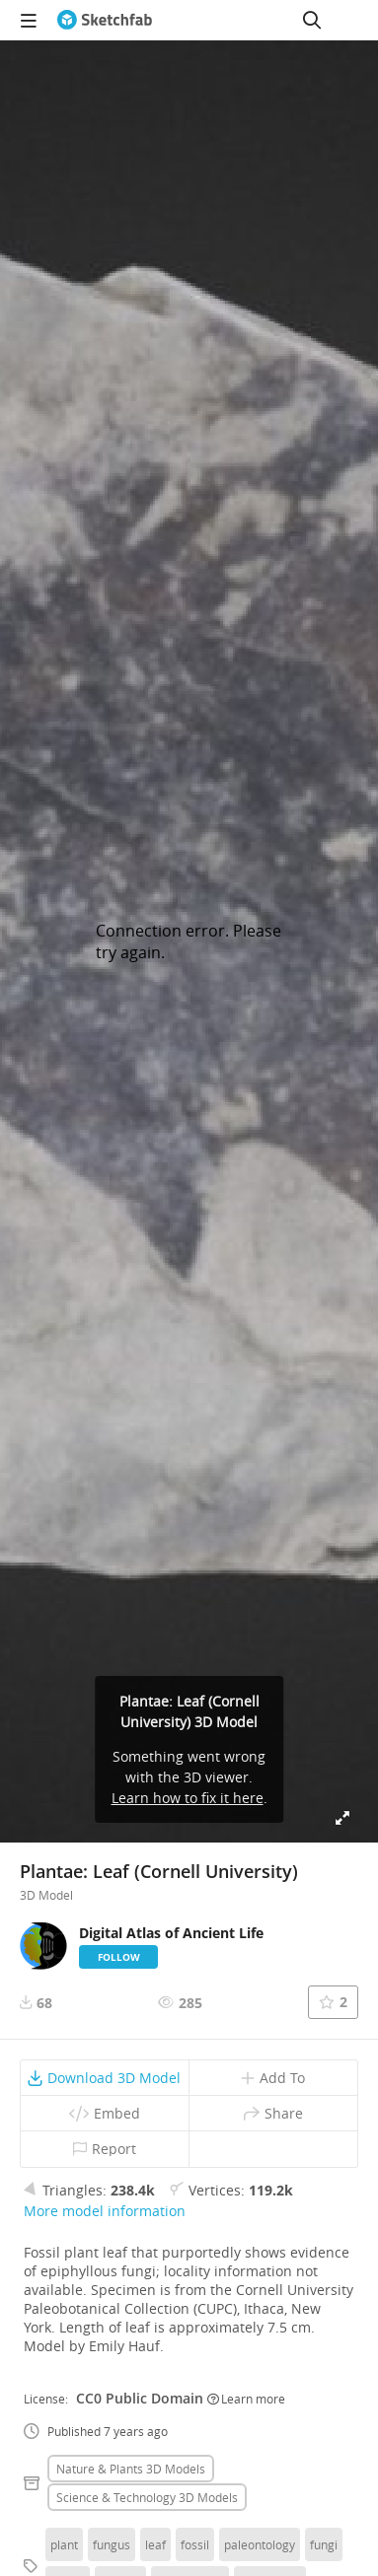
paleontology (259, 2544)
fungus (111, 2544)
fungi (324, 2544)
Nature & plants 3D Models (130, 2468)
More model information (105, 2210)
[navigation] (29, 20)
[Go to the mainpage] (104, 20)
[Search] (312, 20)
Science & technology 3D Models (147, 2497)
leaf (155, 2544)
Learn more (246, 2398)
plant (64, 2544)
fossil (195, 2544)
